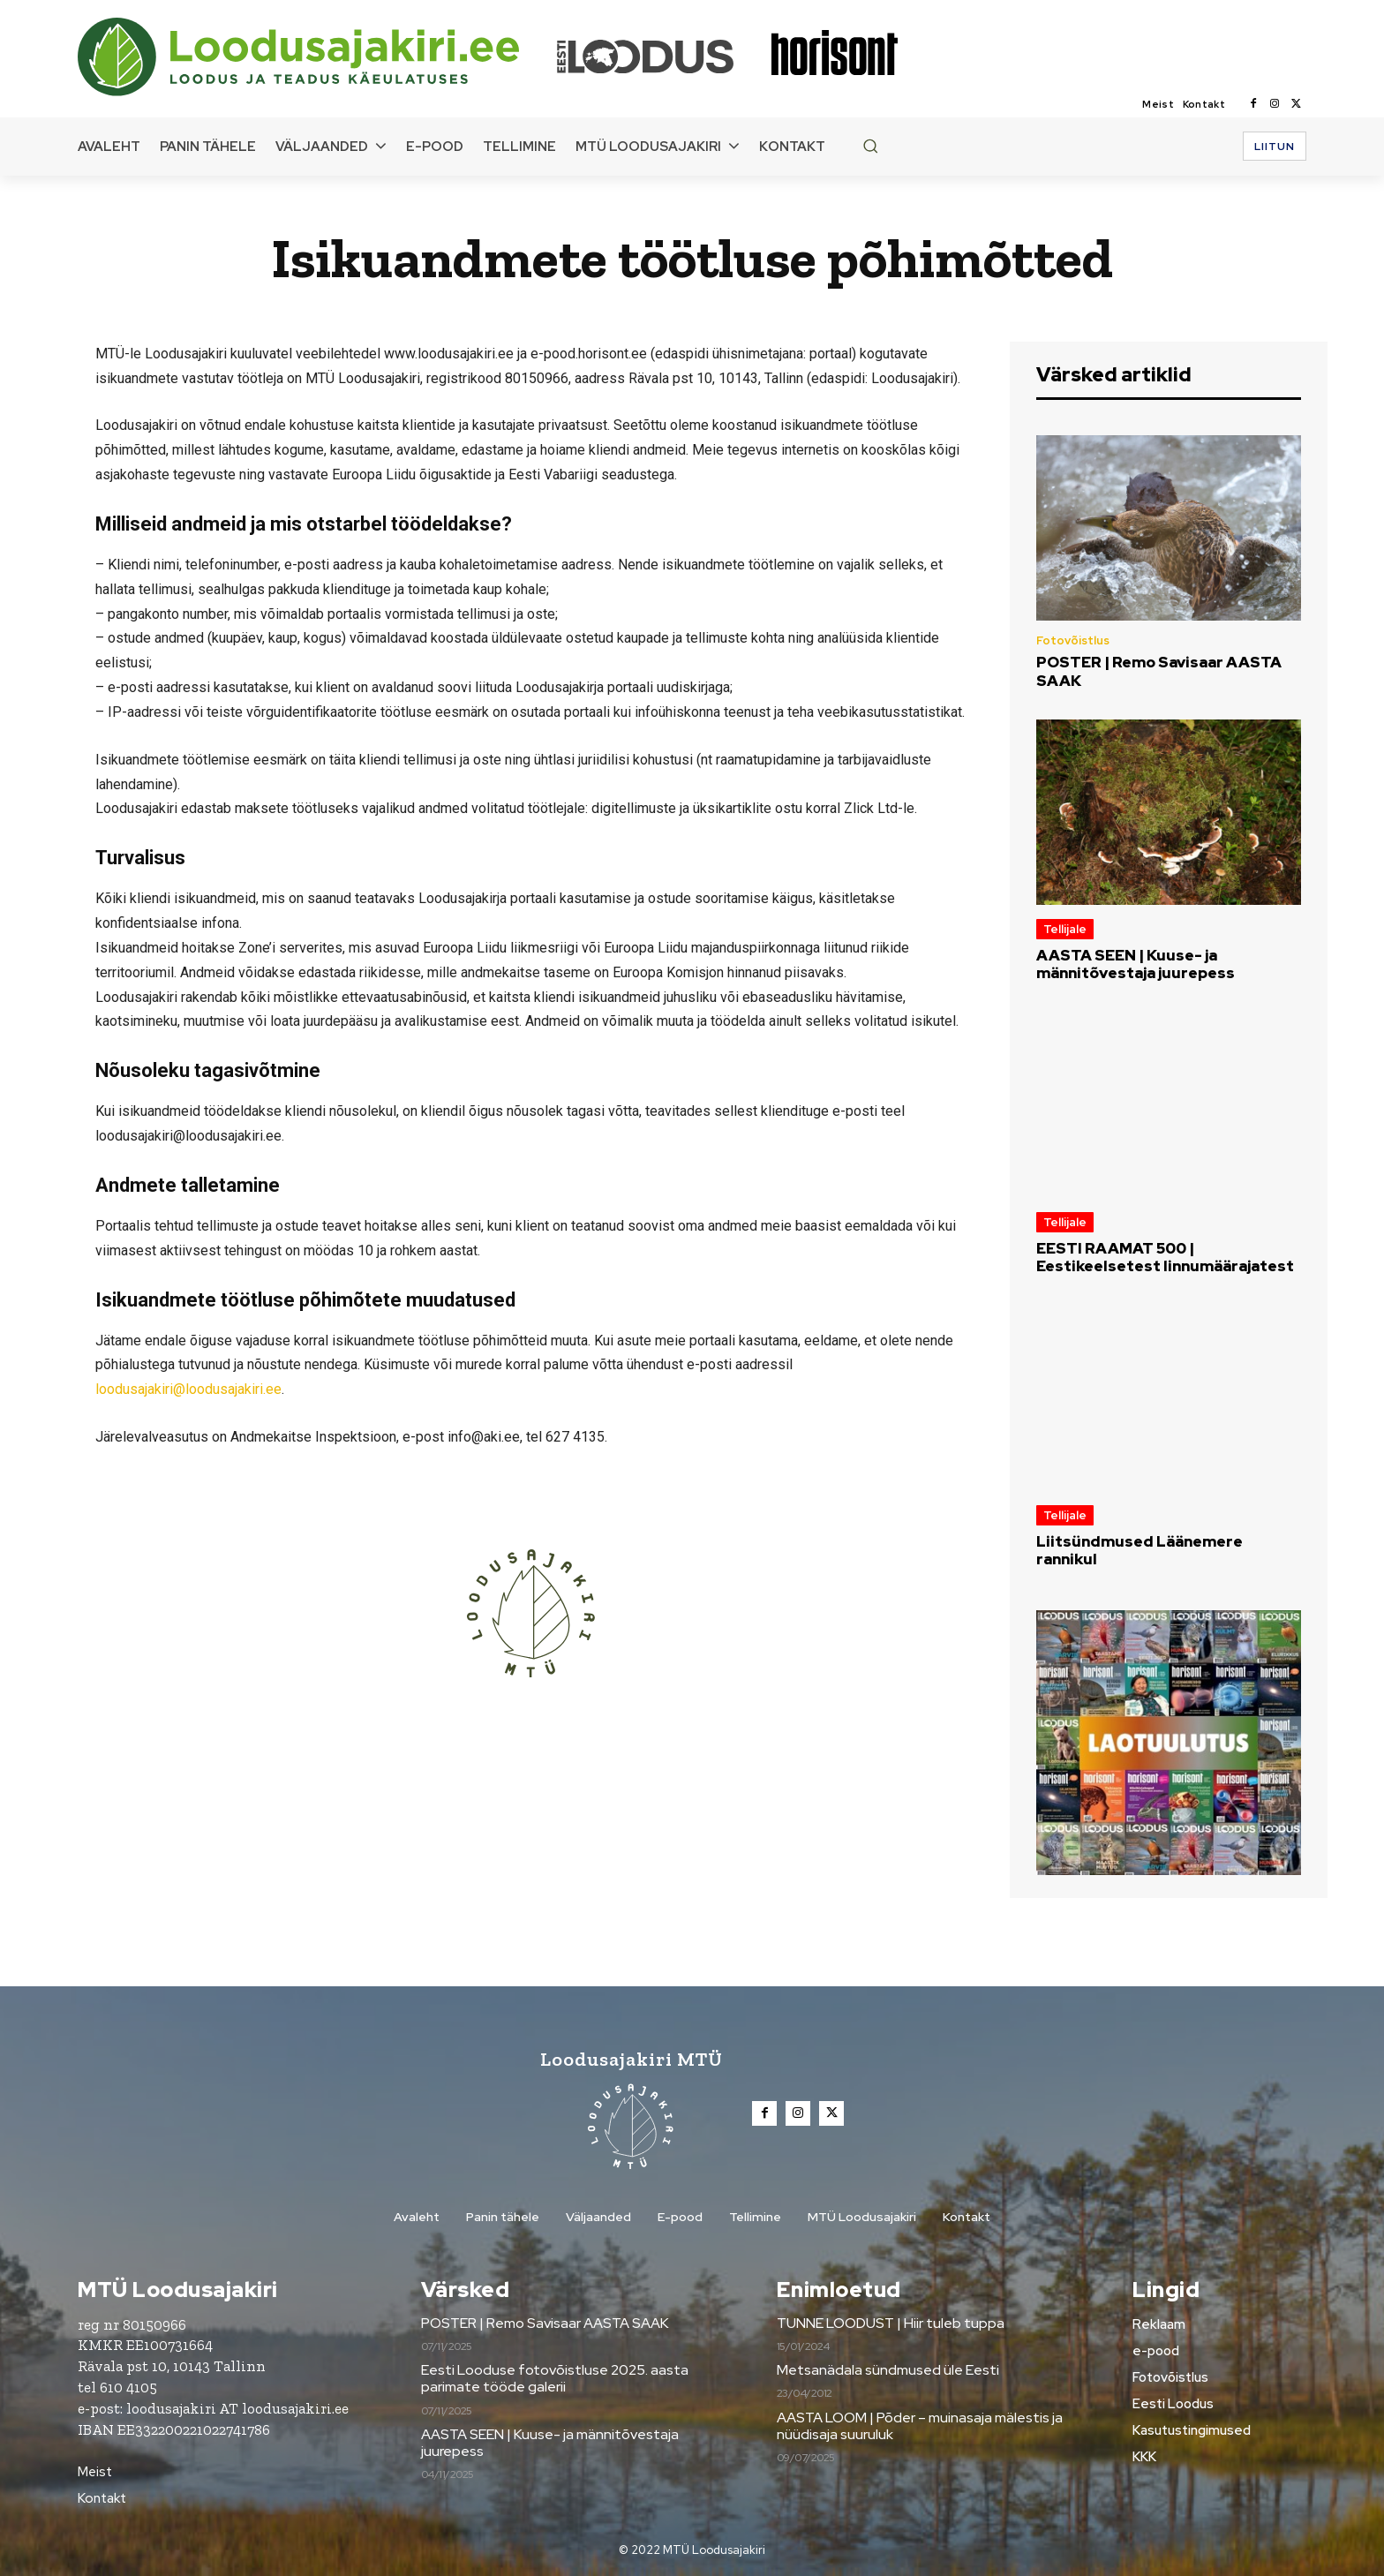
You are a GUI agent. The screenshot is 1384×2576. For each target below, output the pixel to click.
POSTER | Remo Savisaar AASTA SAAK (1159, 670)
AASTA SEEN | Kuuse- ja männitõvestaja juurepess (1135, 964)
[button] (870, 146)
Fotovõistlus (1072, 640)
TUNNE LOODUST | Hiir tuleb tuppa (890, 2323)
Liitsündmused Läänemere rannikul (1139, 1550)
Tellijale (1065, 929)
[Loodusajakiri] (316, 57)
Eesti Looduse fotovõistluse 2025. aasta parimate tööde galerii (554, 2378)
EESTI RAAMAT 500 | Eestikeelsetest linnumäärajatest (1165, 1257)
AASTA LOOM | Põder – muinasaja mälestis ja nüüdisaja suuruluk (920, 2426)
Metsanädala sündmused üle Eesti (888, 2370)
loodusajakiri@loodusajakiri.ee (188, 1389)
